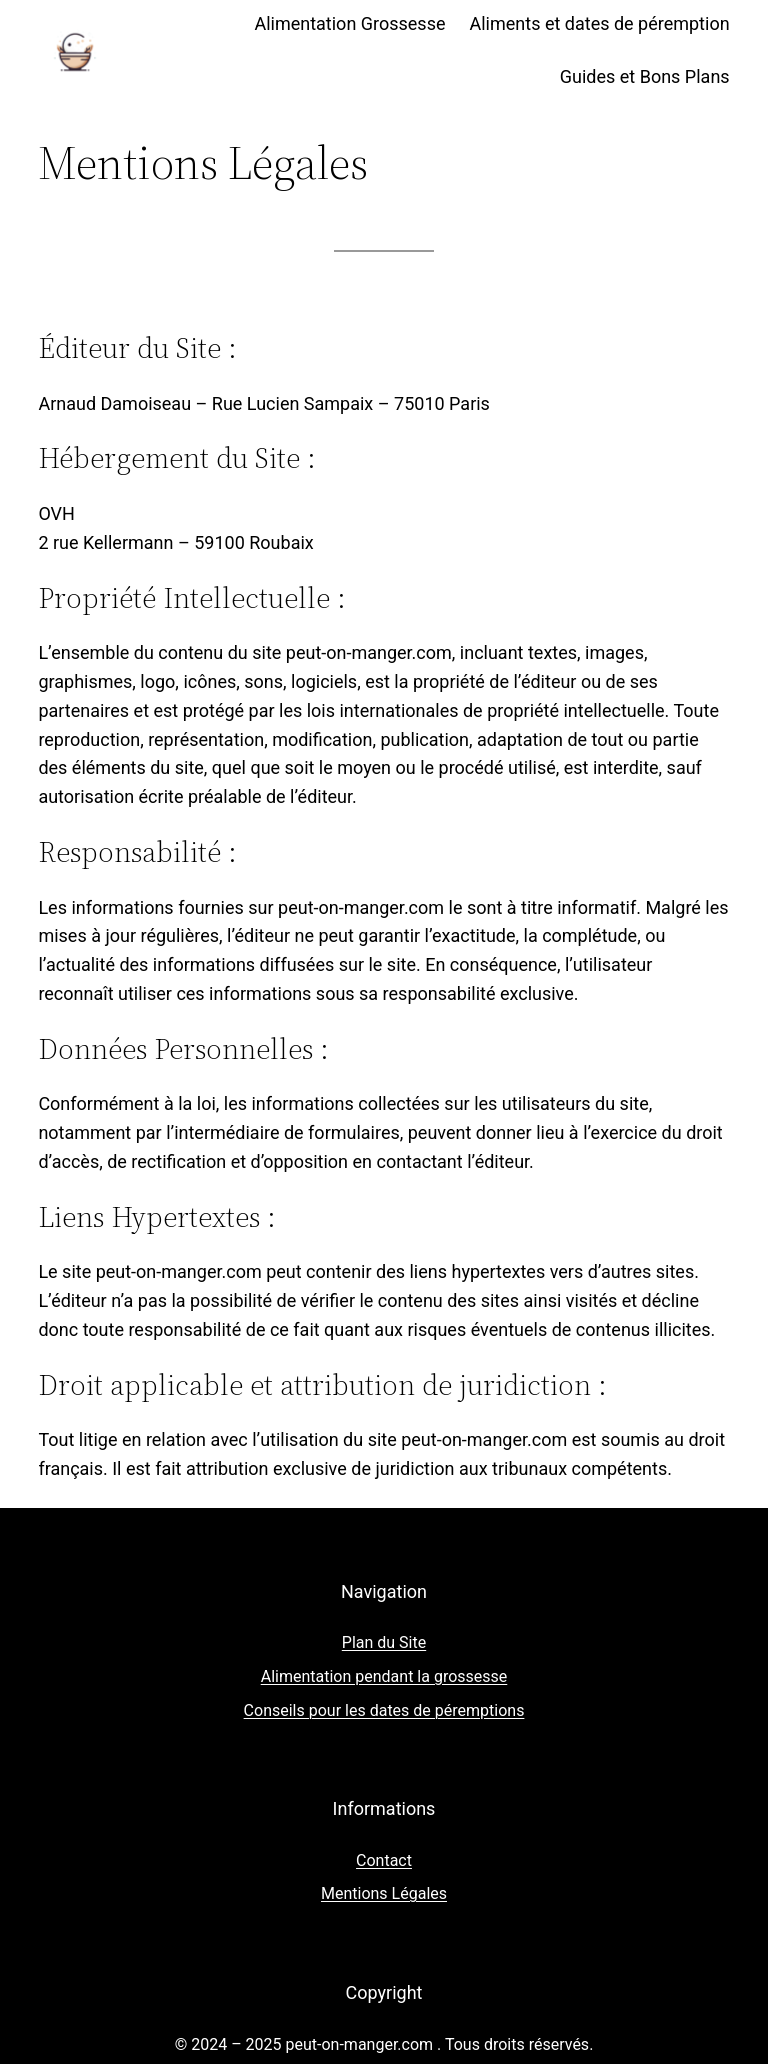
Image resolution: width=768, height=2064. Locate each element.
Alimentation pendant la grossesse (384, 1676)
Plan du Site (384, 1642)
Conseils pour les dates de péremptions (384, 1710)
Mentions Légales (384, 1893)
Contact (384, 1860)
